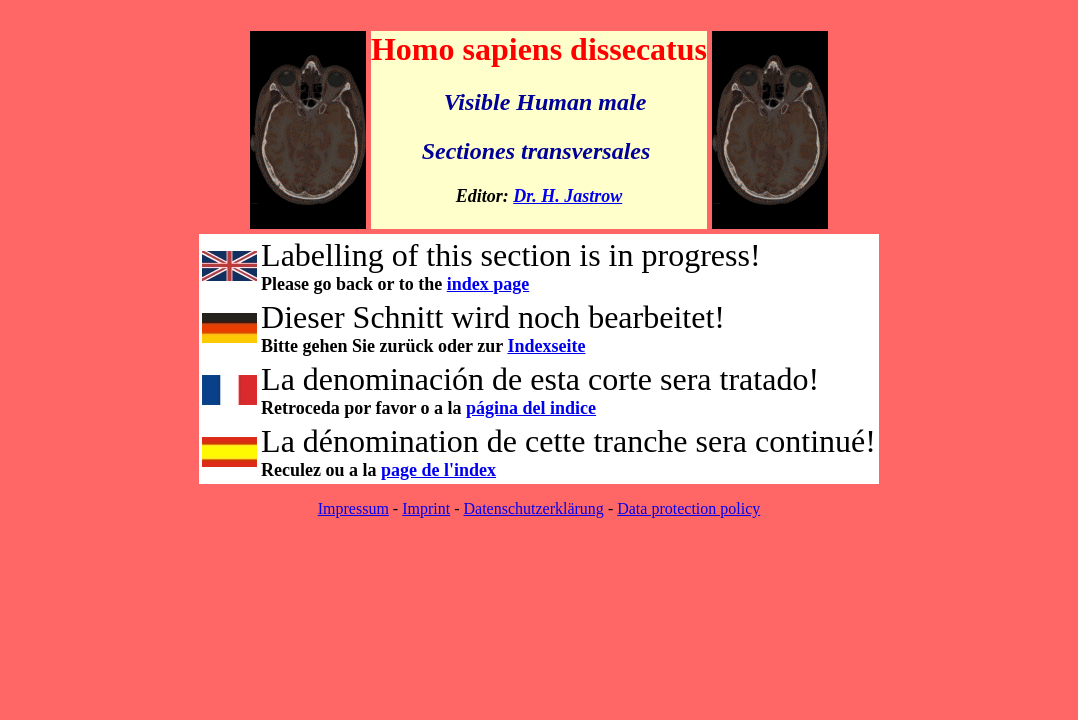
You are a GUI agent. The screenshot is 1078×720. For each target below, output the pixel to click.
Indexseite (546, 346)
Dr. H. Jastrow (567, 196)
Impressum (353, 508)
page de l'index (438, 470)
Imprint (426, 508)
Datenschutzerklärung (533, 508)
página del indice (531, 408)
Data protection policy (688, 508)
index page (488, 284)
